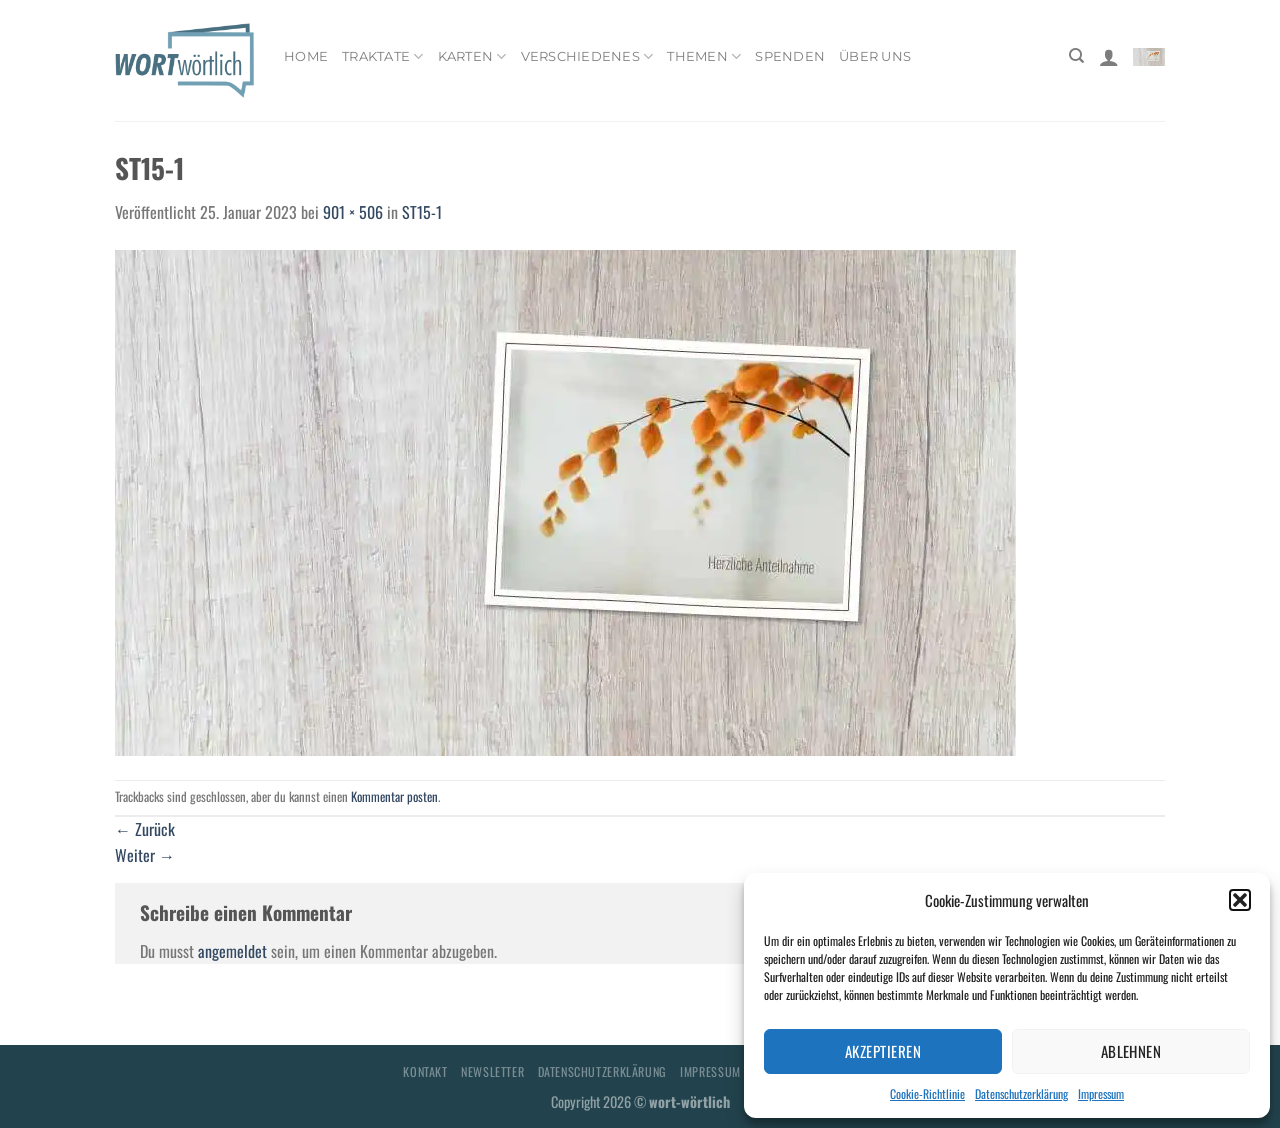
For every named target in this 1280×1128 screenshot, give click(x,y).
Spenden (790, 56)
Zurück (145, 829)
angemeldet (232, 951)
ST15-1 (422, 212)
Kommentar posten (394, 796)
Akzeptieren (883, 1051)
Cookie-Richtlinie (927, 1093)
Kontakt (425, 1071)
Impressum (1101, 1093)
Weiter (145, 855)
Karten (472, 56)
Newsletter (492, 1071)
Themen (704, 56)
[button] (1240, 900)
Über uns (875, 56)
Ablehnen (1131, 1051)
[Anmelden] (1109, 57)
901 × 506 (353, 212)
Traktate (383, 56)
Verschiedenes (587, 56)
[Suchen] (1076, 56)
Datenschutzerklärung (1021, 1093)
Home (306, 56)
